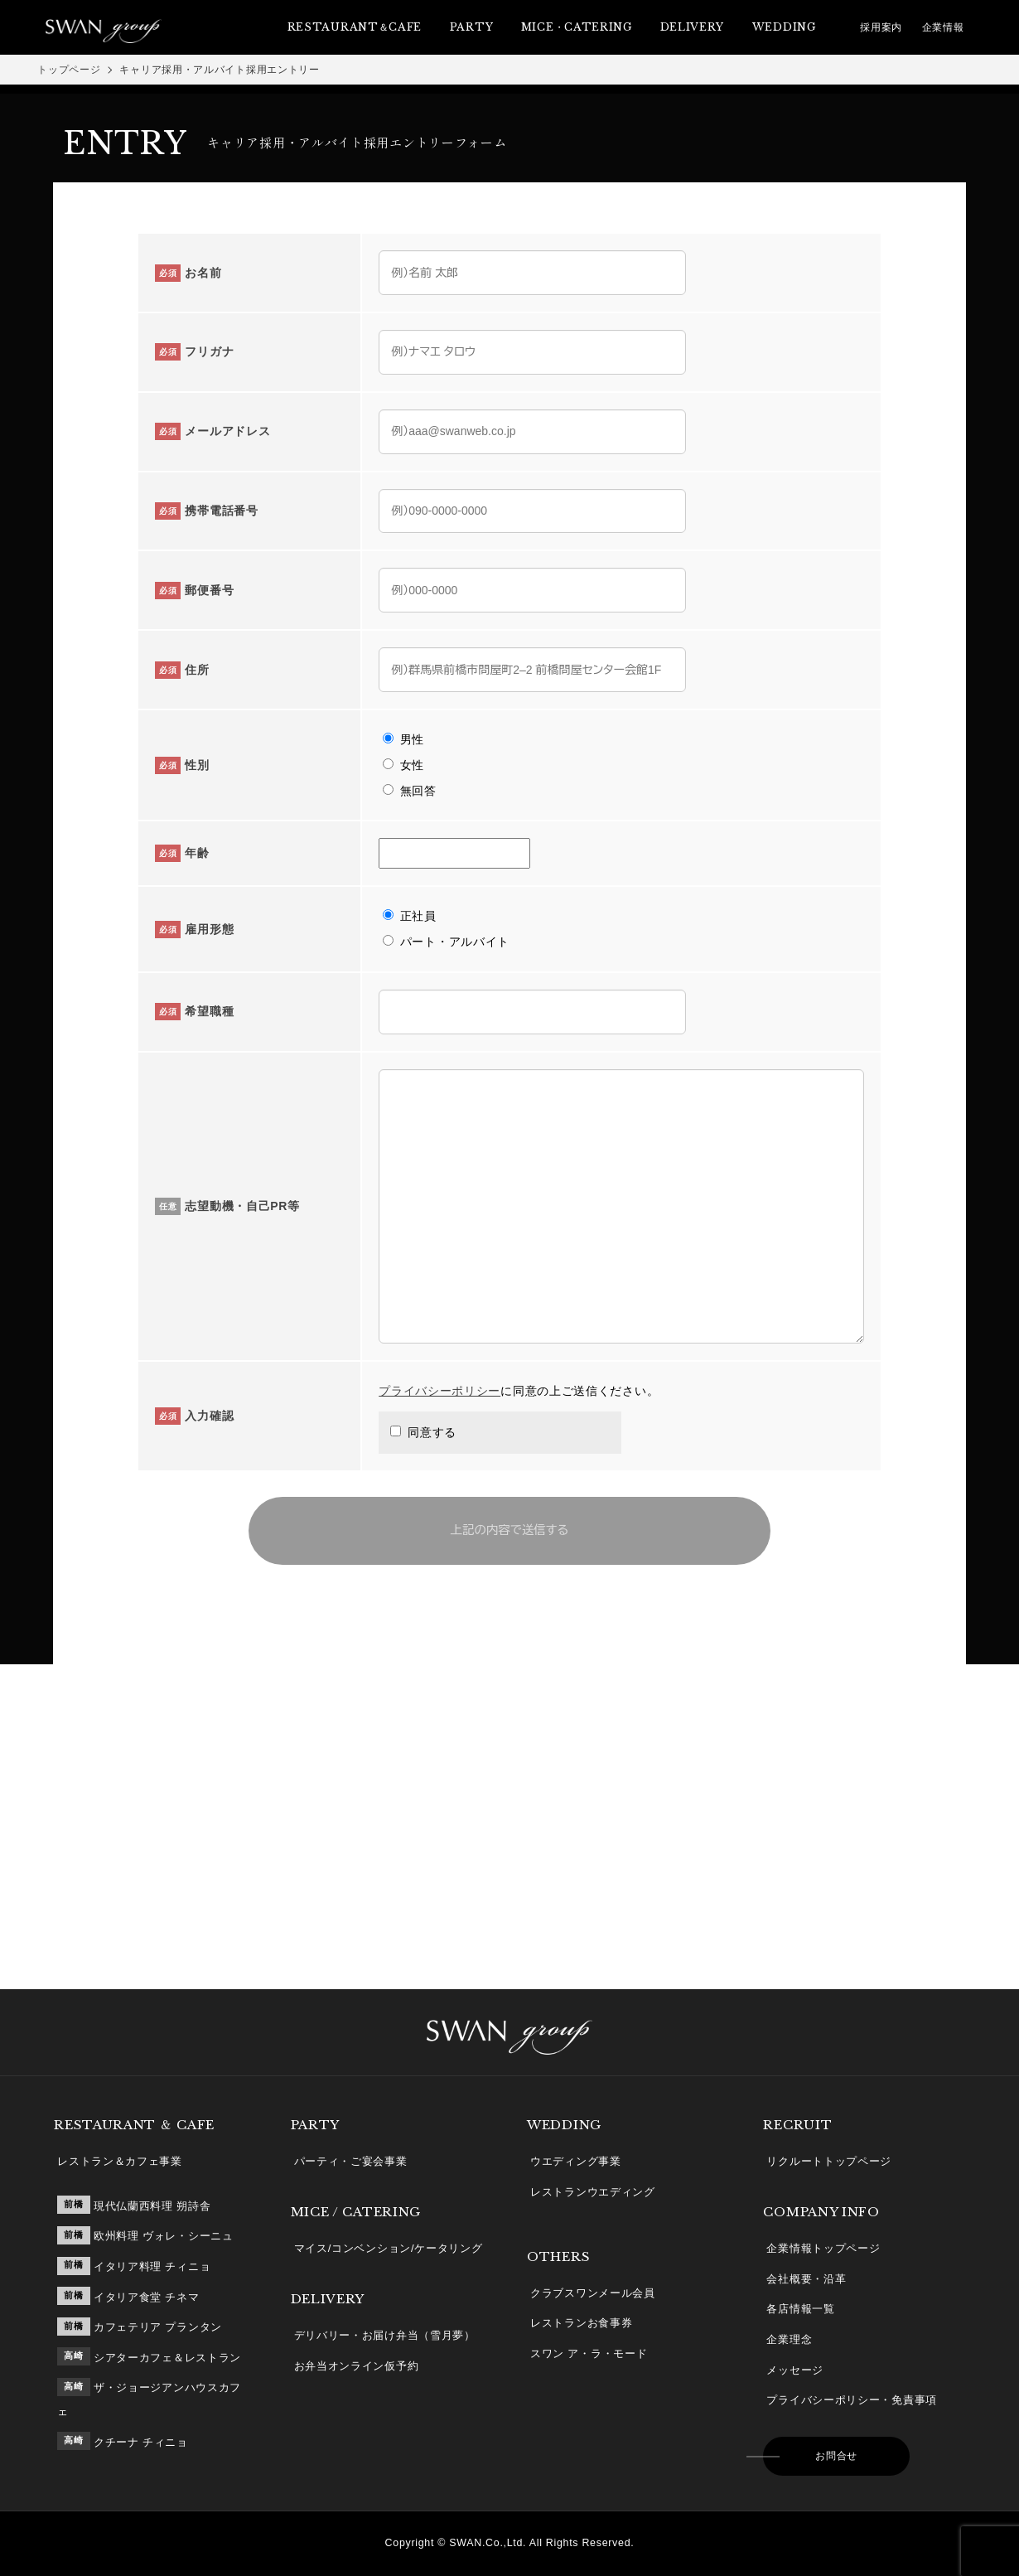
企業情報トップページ (823, 2248)
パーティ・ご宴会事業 (351, 2161)
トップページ (68, 69)
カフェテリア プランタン (158, 2327)
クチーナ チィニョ (141, 2442)
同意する (421, 1432)
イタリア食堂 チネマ (147, 2297)
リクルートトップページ (828, 2161)
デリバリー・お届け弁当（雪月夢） (385, 2335)
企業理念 (789, 2339)
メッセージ (794, 2370)
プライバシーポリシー (439, 1390)
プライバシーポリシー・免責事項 (851, 2400)
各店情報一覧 (800, 2308)
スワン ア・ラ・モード (588, 2353)
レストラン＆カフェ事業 (119, 2161)
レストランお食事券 (581, 2323)
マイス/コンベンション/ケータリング (388, 2248)
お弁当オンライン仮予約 (356, 2366)
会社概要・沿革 (806, 2279)
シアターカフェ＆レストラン (167, 2357)
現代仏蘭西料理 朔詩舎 (152, 2206)
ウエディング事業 (575, 2161)
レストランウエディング (592, 2192)
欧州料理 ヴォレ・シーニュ (164, 2236)
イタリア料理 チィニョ (152, 2266)
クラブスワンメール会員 (592, 2293)
